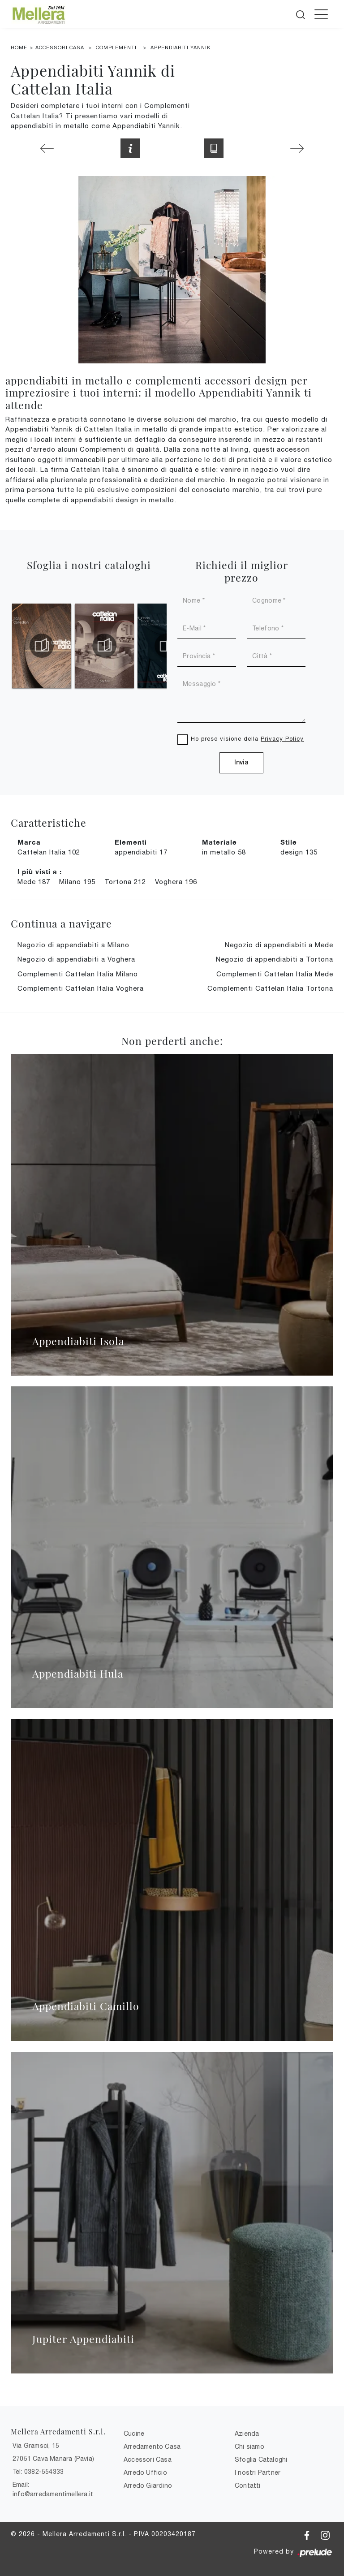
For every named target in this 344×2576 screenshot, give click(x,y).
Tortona (125, 881)
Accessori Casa (59, 47)
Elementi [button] (131, 842)
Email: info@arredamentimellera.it (53, 2489)
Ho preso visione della (247, 738)
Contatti (248, 2485)
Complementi (116, 47)
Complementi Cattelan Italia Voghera (80, 988)
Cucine (134, 2433)
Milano (77, 881)
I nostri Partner (257, 2472)
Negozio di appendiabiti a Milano (73, 945)
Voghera (176, 881)
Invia (241, 763)
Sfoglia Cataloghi (261, 2459)
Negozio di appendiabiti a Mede (279, 945)
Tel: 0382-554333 (38, 2471)
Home (19, 47)
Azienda (247, 2433)
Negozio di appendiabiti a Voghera (76, 959)
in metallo (224, 852)
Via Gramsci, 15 (36, 2445)
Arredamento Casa (152, 2446)
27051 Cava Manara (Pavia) (53, 2458)
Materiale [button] (219, 842)
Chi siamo (249, 2446)
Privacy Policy (282, 738)
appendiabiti (141, 852)
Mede (33, 881)
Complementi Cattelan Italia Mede (274, 974)
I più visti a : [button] (39, 871)
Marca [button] (29, 842)
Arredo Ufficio (145, 2472)
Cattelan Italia (48, 852)
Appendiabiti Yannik (180, 47)
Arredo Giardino (148, 2485)
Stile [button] (288, 842)
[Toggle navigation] (321, 14)
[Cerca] (301, 13)
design (299, 852)
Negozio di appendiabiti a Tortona (274, 959)
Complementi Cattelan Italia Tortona (270, 988)
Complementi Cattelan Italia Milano (77, 974)
